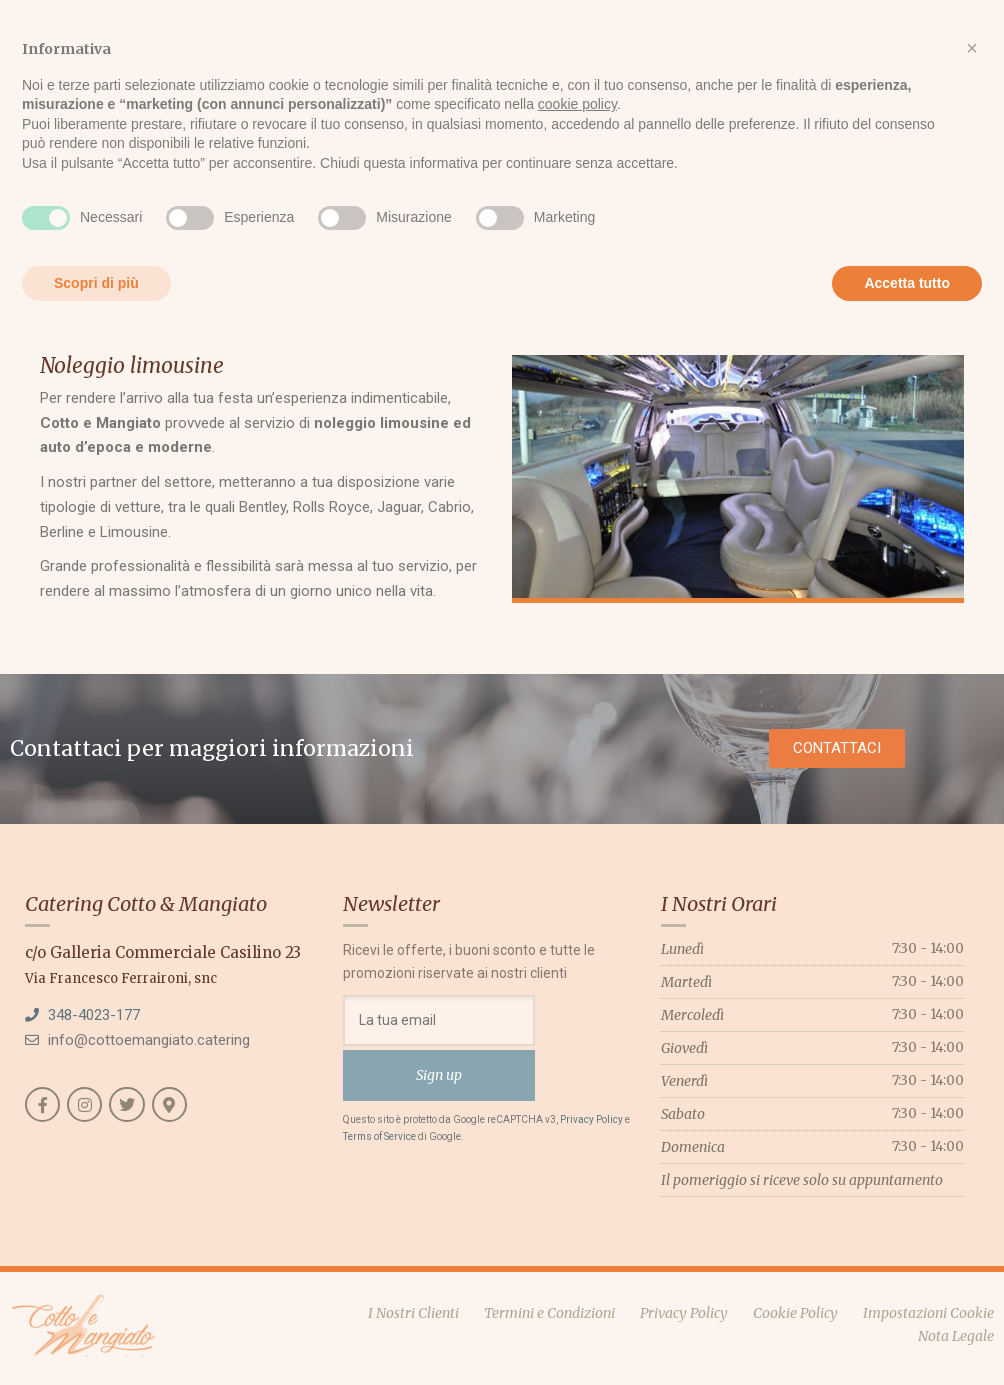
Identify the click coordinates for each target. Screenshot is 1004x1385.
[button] (972, 48)
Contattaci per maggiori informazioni (212, 748)
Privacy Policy (591, 1119)
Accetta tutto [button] (907, 283)
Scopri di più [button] (96, 283)
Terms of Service (379, 1136)
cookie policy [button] (577, 104)
